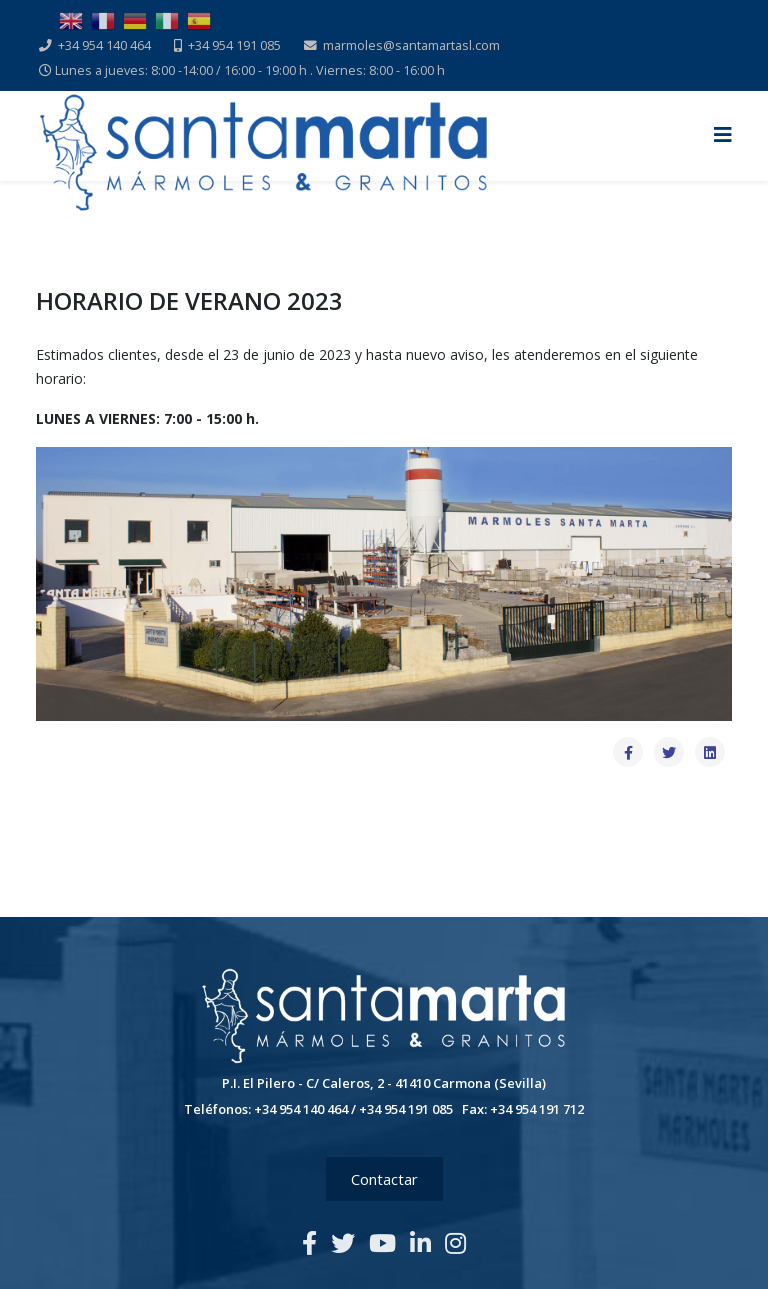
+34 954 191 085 (234, 45)
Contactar (384, 1179)
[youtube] (382, 1242)
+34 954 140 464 (104, 45)
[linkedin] (420, 1242)
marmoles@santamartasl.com (411, 45)
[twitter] (343, 1242)
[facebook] (309, 1242)
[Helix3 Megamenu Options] (723, 134)
